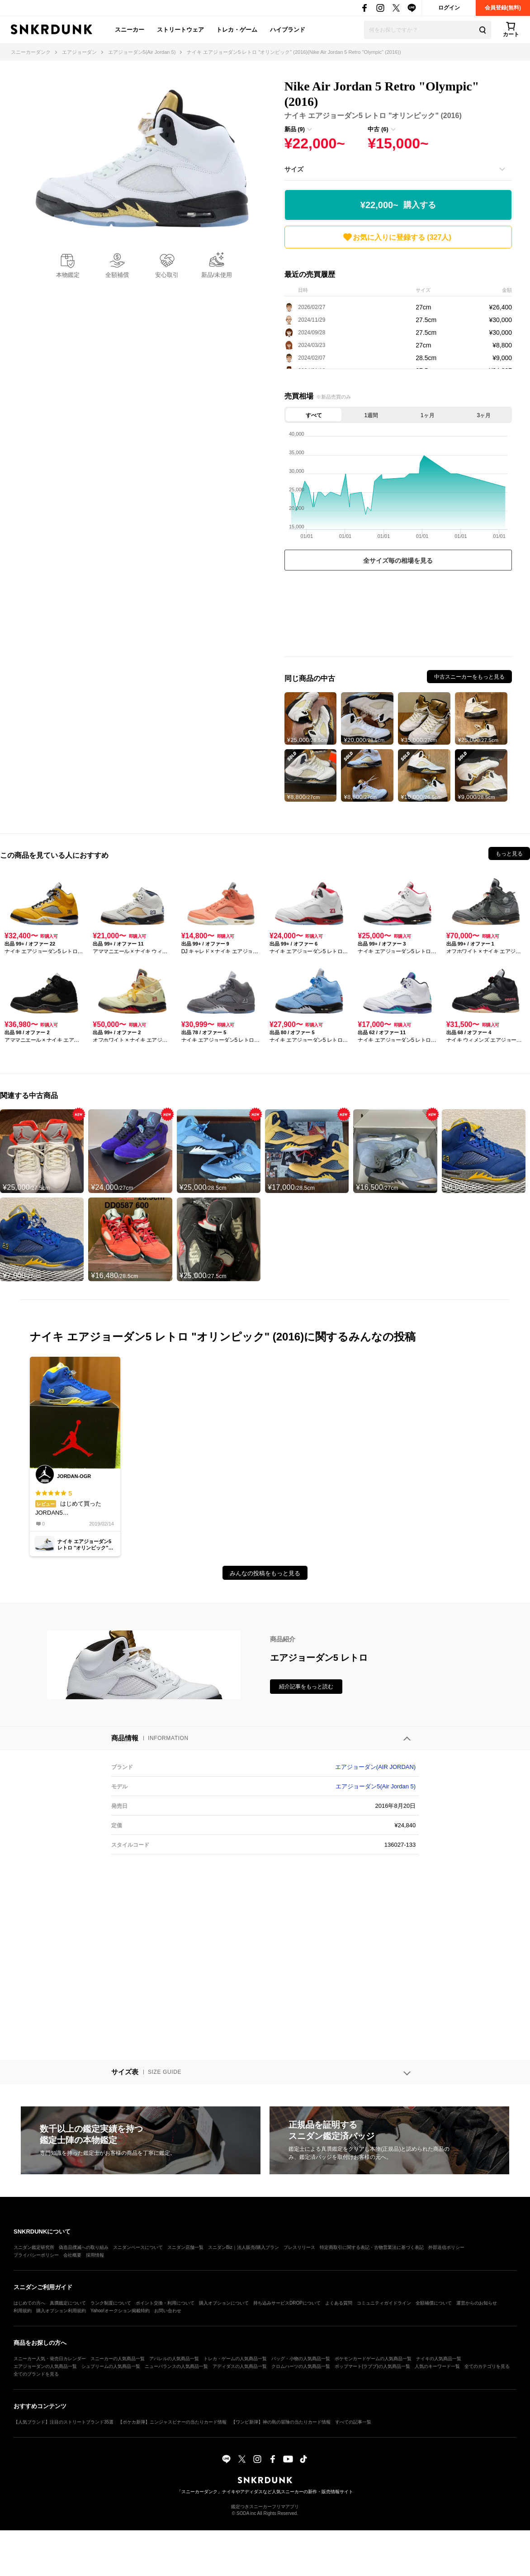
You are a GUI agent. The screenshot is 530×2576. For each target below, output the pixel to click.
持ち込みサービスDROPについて (287, 2302)
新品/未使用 (216, 274)
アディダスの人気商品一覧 (240, 2366)
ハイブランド (287, 29)
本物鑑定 (68, 274)
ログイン (449, 8)
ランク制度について (110, 2302)
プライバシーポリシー (36, 2255)
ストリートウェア (180, 29)
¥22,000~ (398, 205)
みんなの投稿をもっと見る (265, 1573)
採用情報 (95, 2255)
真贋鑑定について (68, 2302)
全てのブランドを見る (36, 2374)
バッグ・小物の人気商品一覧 (300, 2358)
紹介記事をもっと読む (306, 1686)
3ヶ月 (484, 415)
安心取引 (167, 274)
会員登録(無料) (503, 8)
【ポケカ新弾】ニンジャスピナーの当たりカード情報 (172, 2421)
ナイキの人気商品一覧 (438, 2358)
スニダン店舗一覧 (185, 2247)
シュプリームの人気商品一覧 (110, 2366)
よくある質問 (338, 2302)
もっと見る (509, 854)
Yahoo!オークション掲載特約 (120, 2310)
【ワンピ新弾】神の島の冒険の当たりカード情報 (281, 2421)
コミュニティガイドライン (384, 2302)
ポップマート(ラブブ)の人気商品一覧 (372, 2366)
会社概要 (72, 2255)
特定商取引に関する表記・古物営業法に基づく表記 (372, 2247)
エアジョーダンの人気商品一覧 (45, 2366)
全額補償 (117, 274)
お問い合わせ (167, 2310)
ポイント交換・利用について (165, 2302)
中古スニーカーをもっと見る (469, 677)
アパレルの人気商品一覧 (174, 2358)
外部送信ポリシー (446, 2247)
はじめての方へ (29, 2302)
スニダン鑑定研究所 (34, 2247)
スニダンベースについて (138, 2247)
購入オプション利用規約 (61, 2310)
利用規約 (23, 2310)
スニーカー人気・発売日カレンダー (50, 2358)
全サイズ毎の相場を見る (398, 560)
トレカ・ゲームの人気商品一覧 (235, 2358)
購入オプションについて (224, 2302)
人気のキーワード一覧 (437, 2366)
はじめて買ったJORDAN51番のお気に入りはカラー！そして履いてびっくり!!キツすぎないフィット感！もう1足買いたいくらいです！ (74, 1502)
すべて (314, 415)
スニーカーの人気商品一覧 (117, 2358)
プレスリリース (299, 2247)
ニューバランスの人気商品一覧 (176, 2366)
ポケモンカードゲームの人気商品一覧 (373, 2358)
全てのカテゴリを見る (487, 2366)
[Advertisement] (398, 615)
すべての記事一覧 (353, 2421)
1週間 (371, 415)
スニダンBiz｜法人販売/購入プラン (243, 2247)
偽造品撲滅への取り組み (84, 2247)
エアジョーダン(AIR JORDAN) (375, 1766)
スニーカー (129, 29)
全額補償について (434, 2302)
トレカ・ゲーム (236, 29)
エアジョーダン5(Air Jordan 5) (376, 1786)
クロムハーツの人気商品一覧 (300, 2366)
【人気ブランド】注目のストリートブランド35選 (64, 2421)
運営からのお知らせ (476, 2302)
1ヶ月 (428, 415)
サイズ (293, 169)
